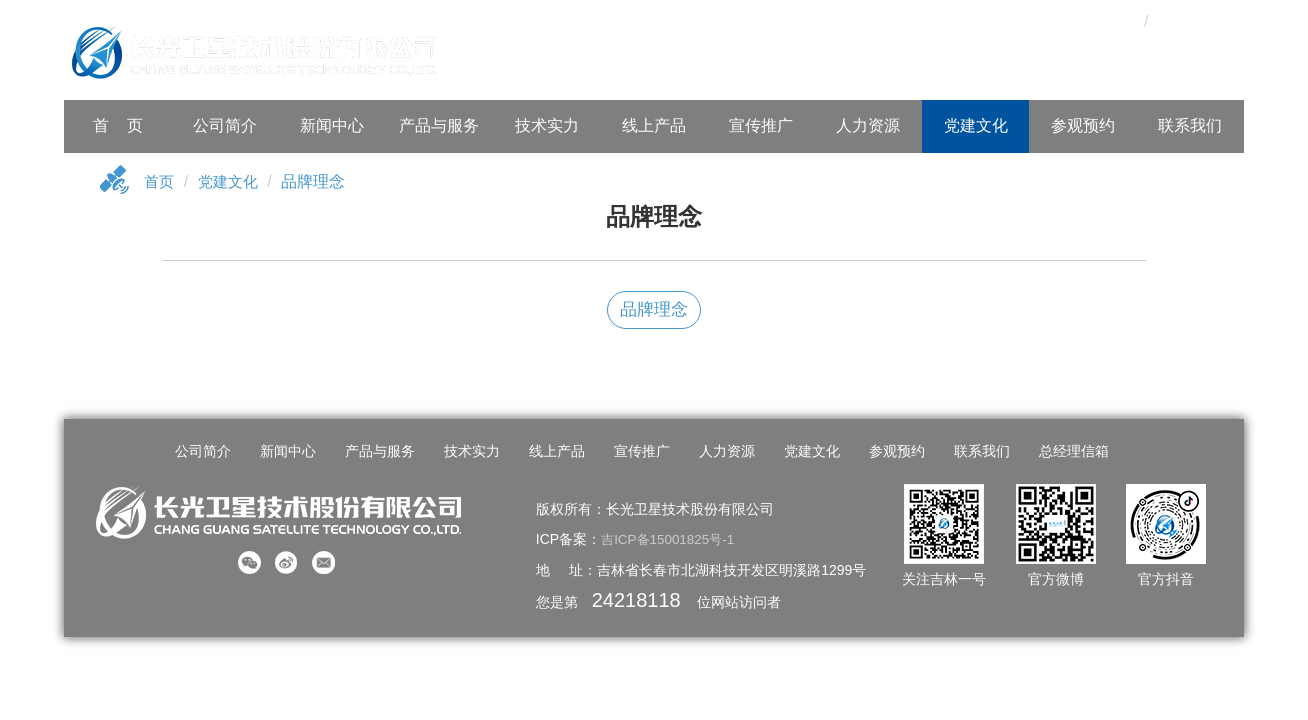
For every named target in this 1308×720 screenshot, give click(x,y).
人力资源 (868, 125)
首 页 (118, 125)
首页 (160, 182)
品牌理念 (654, 310)
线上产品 (654, 125)
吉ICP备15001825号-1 (671, 539)
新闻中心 (332, 125)
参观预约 (1083, 125)
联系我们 (1190, 125)
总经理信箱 (1063, 452)
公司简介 (225, 125)
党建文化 (976, 125)
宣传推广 (761, 125)
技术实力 (547, 125)
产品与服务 (439, 125)
